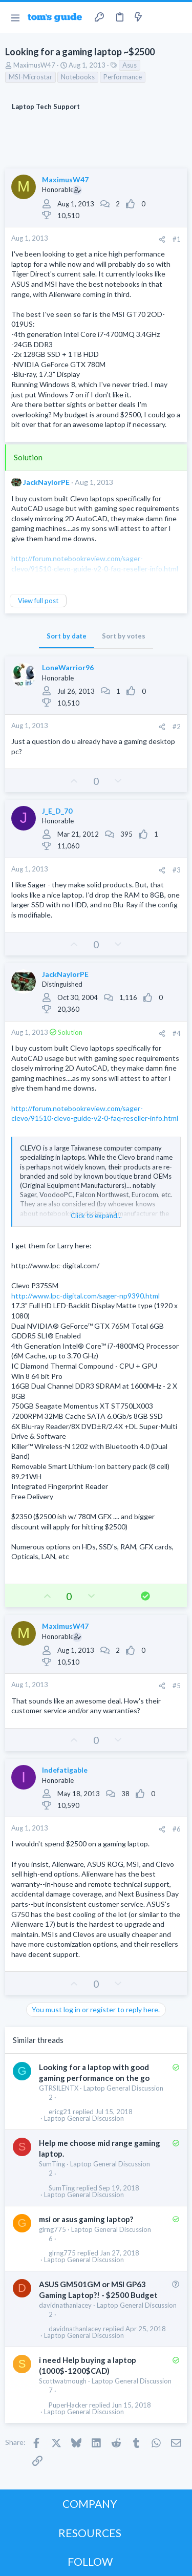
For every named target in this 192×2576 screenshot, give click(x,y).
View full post (38, 601)
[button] (15, 17)
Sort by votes (123, 636)
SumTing (52, 2164)
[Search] (178, 17)
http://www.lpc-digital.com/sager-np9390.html (85, 1295)
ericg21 (60, 2112)
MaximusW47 (34, 65)
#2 (177, 726)
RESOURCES (89, 2532)
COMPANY (89, 2503)
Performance (122, 77)
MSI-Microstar (30, 77)
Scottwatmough (63, 2381)
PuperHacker (68, 2405)
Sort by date (67, 636)
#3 (177, 870)
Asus (129, 65)
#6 (177, 1829)
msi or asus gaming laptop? (86, 2219)
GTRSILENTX (58, 2088)
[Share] (162, 239)
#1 (177, 239)
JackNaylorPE (46, 482)
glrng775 (52, 2229)
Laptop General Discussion (123, 2088)
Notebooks (78, 77)
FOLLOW (90, 2561)
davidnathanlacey (65, 2305)
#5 (177, 1685)
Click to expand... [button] (96, 1215)
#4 (177, 1033)
